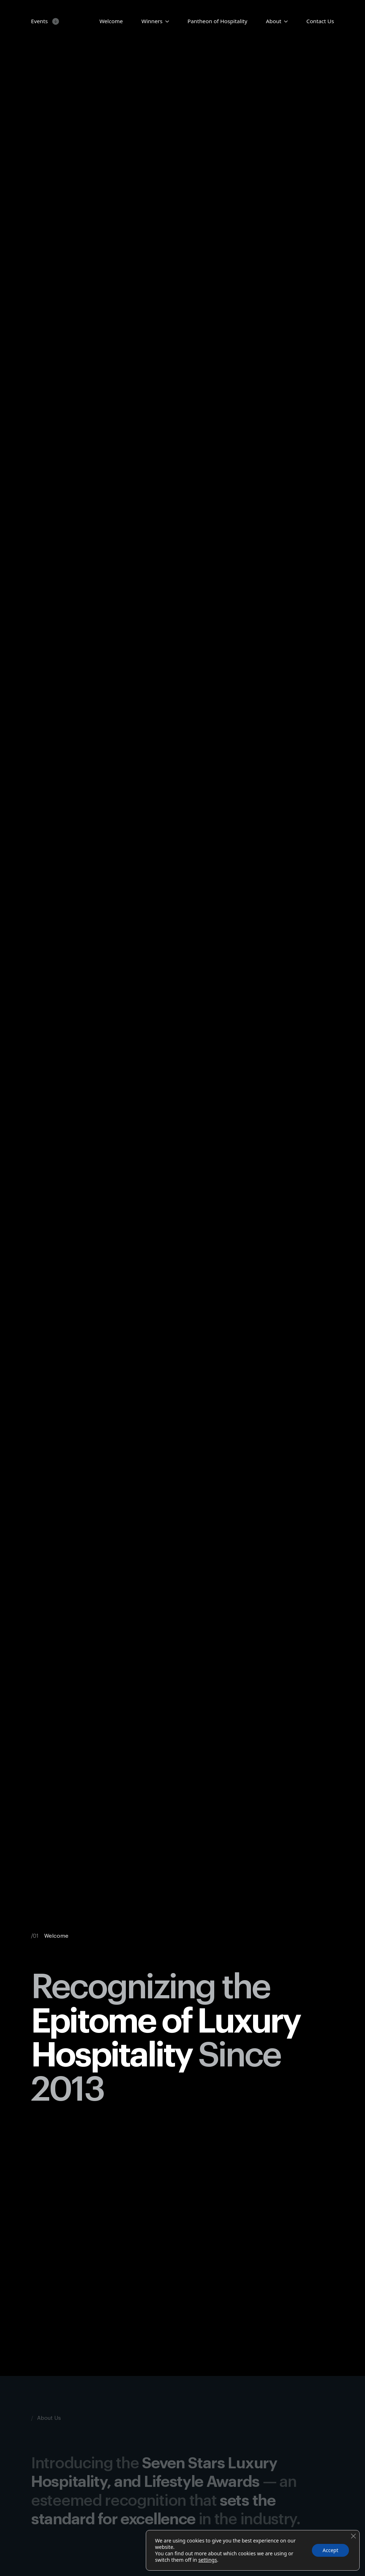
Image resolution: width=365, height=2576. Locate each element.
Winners (152, 21)
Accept (330, 2550)
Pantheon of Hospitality (217, 21)
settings (207, 2560)
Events (39, 21)
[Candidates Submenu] (166, 21)
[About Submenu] (284, 21)
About (273, 21)
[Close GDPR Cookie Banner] (353, 2536)
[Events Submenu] (54, 21)
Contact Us (320, 21)
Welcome (111, 21)
